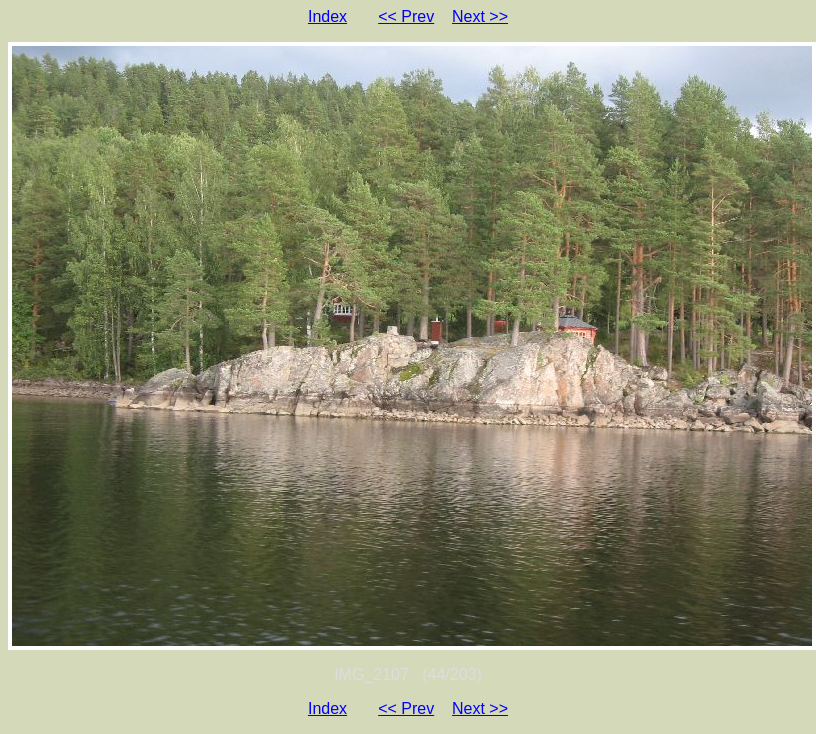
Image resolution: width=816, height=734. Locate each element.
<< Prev (406, 16)
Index (327, 16)
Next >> (480, 16)
